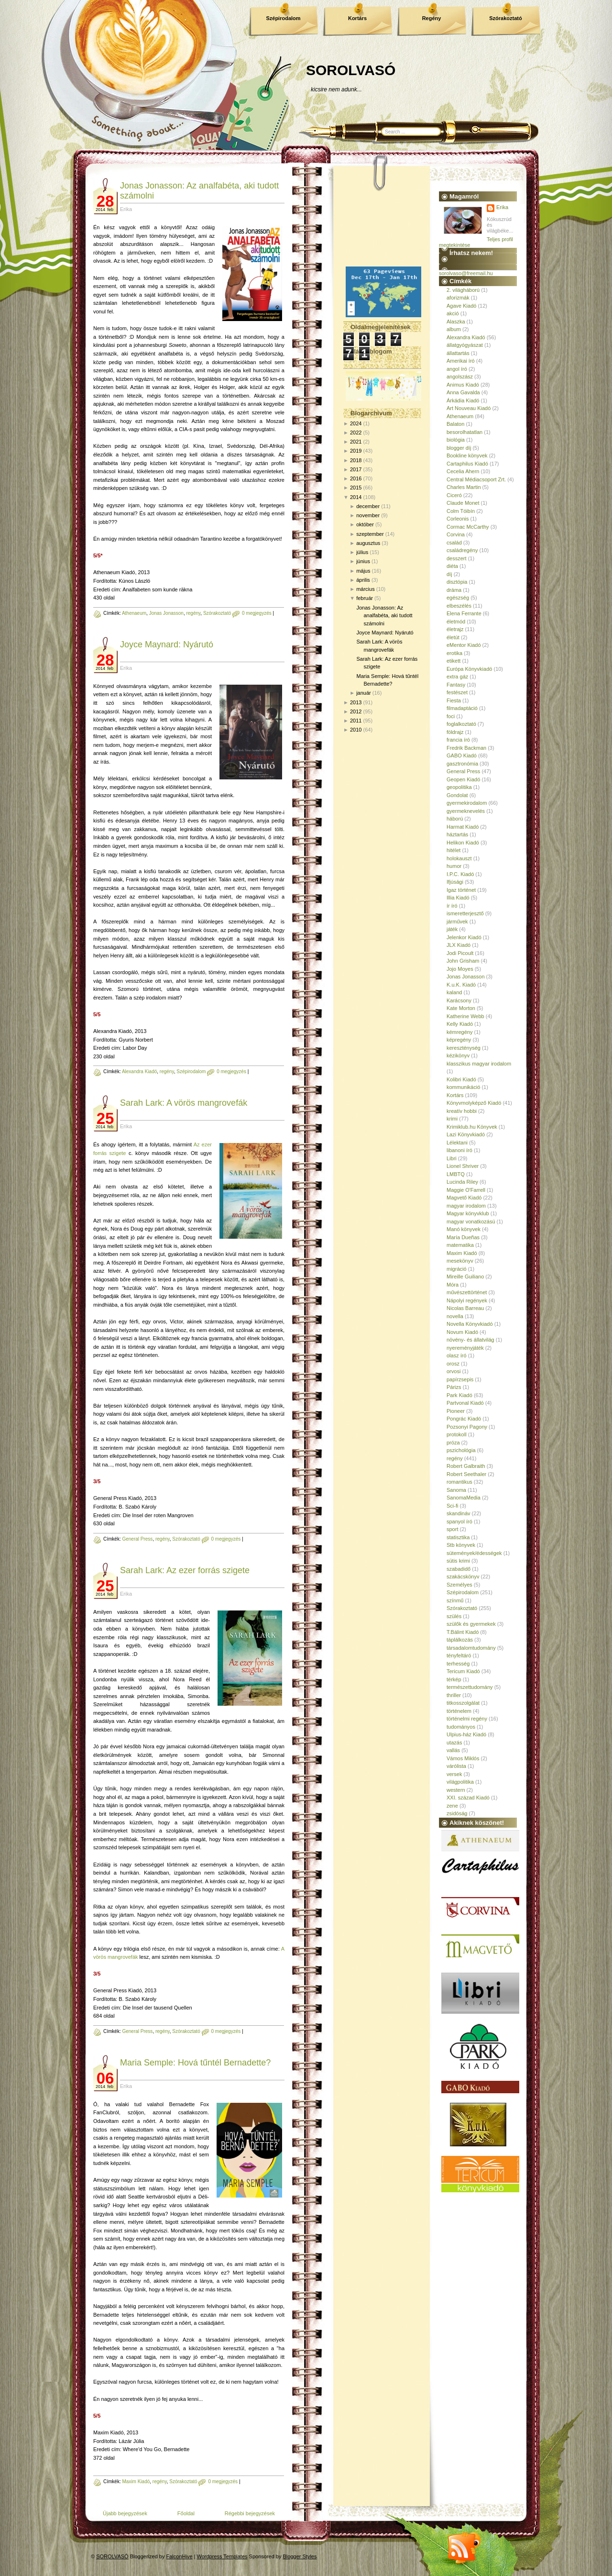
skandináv (458, 1513)
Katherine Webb (465, 1016)
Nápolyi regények (467, 1300)
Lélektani (457, 1142)
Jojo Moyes (460, 969)
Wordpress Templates (222, 2556)
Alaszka (456, 321)
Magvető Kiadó (464, 1197)
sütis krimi (458, 1561)
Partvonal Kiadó (465, 1403)
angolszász (460, 376)
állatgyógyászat (465, 345)
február (364, 598)
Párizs (454, 1387)
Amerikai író (461, 361)
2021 (355, 441)
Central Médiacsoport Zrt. (476, 479)
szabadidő (458, 1569)
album (454, 329)
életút (453, 637)
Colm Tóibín (461, 511)
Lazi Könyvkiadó (466, 1134)
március (365, 589)
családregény (462, 550)
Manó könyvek (464, 1229)
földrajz (455, 732)
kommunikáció (463, 1087)
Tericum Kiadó (463, 1671)
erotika (454, 653)
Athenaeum (134, 613)
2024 (355, 423)
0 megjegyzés (257, 613)
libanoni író (459, 1150)
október (365, 524)
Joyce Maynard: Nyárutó (166, 644)
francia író (458, 740)
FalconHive (179, 2556)
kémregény (459, 1032)
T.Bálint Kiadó (463, 1632)
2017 (355, 469)
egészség (458, 597)
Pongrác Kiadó (464, 1418)
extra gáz (457, 676)
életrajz (455, 629)
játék (452, 929)
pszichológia (461, 1450)
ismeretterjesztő (465, 913)
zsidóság (457, 1813)
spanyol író (459, 1521)
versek (454, 1774)
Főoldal (186, 2513)
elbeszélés (459, 606)
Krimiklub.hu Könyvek (472, 1127)
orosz (453, 1363)
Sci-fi (452, 1506)
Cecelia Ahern (463, 471)
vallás (453, 1750)
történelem (459, 1711)
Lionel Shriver (463, 1166)
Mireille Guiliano (465, 1276)
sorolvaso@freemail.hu (466, 273)
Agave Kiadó (461, 306)
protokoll (457, 1434)
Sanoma (456, 1490)
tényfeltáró (459, 1655)
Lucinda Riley (462, 1182)
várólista (456, 1766)
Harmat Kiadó (463, 827)
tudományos (461, 1727)
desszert (457, 558)
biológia (456, 440)
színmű (455, 1600)
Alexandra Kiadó (139, 1071)
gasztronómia (462, 763)
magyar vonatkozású (471, 1221)
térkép (454, 1679)
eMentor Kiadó (464, 645)
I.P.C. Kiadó (460, 874)
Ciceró (454, 495)
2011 (355, 720)
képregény (459, 1040)
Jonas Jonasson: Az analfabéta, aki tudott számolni (384, 615)
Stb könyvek (461, 1545)
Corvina (456, 534)
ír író (452, 906)
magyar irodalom (466, 1206)
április (363, 580)
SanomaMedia (464, 1497)
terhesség (458, 1663)
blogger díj (459, 448)
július (362, 552)
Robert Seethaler (466, 1474)
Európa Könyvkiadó (469, 669)
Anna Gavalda (463, 392)
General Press (137, 1539)
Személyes (459, 1585)
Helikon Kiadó (463, 842)
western (456, 1790)
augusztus (368, 543)
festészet (457, 692)
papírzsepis (460, 1379)
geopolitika (459, 787)
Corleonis (458, 519)
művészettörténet (467, 1292)
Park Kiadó (459, 1395)
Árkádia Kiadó (463, 400)
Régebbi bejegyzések (250, 2513)
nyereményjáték (465, 1348)
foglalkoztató (461, 724)
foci (451, 716)
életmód (456, 621)
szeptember (369, 534)
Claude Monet (463, 503)
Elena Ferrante (464, 613)
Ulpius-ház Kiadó (466, 1734)
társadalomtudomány (471, 1648)
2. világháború (463, 290)
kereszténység (464, 1048)
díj (449, 574)
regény (193, 613)
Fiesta (454, 700)
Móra (453, 1285)
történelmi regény (467, 1718)
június (363, 561)
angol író (457, 369)
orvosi (453, 1371)
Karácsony (459, 1000)
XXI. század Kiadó (468, 1797)
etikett (453, 661)
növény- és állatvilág (470, 1340)
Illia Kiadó (458, 897)
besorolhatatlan (464, 432)
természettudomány (470, 1687)
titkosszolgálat (463, 1703)
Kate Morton (461, 1008)
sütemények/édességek (474, 1553)
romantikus (459, 1482)
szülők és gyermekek (471, 1624)
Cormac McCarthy (468, 527)
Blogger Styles (300, 2556)
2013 (355, 702)
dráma (454, 590)
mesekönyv (460, 1261)
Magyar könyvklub (468, 1213)
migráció (457, 1269)
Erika (502, 207)
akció (453, 313)
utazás (454, 1742)
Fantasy (456, 685)
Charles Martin (464, 487)
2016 (355, 478)
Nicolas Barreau (465, 1308)
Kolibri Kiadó (461, 1079)
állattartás (458, 353)
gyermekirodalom (467, 803)
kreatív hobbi (462, 1111)
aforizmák (458, 297)
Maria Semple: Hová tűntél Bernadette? (195, 2062)
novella (455, 1316)
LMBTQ (456, 1174)
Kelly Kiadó (460, 1024)
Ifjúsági (455, 882)
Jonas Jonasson (166, 613)
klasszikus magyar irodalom (479, 1063)
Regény (431, 18)
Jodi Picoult (460, 953)
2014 (355, 497)
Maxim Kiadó (136, 2481)
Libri (452, 1158)
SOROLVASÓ (350, 70)
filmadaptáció (462, 708)
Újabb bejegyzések (125, 2513)
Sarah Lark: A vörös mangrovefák (183, 1103)
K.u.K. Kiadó (461, 985)
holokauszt (459, 858)
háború (455, 819)
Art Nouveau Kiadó (469, 408)
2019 (355, 451)
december (368, 506)
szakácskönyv (463, 1576)
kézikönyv (458, 1055)
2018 (355, 460)
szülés (454, 1616)
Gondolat (457, 795)
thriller (454, 1695)
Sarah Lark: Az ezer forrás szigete (185, 1570)
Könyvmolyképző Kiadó (474, 1103)
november (368, 515)
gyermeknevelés (466, 811)
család (454, 542)
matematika (460, 1245)
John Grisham (463, 961)
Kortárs (357, 18)
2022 (355, 432)
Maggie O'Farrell (466, 1190)
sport (452, 1529)
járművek (457, 921)
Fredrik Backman (466, 748)
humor (454, 866)
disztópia (457, 582)
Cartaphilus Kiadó (467, 463)
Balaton (455, 424)
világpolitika (460, 1782)
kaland (454, 992)
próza (453, 1442)
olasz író (457, 1355)
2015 (355, 487)
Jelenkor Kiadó (464, 937)
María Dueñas (463, 1237)
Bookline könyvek (467, 455)
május (363, 571)
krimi (452, 1118)
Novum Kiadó (462, 1332)
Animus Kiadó (463, 385)
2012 (355, 711)
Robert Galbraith (466, 1466)
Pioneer (456, 1411)
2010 (355, 730)
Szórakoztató (505, 18)
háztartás (457, 834)
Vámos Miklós (463, 1758)
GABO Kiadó (462, 755)
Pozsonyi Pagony (467, 1427)
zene (452, 1806)
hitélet (453, 850)
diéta (452, 566)
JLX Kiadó (458, 945)
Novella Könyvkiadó (470, 1324)
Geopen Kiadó (463, 779)
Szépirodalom (283, 18)
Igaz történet (461, 890)
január (363, 693)
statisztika (458, 1537)
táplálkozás (460, 1640)
